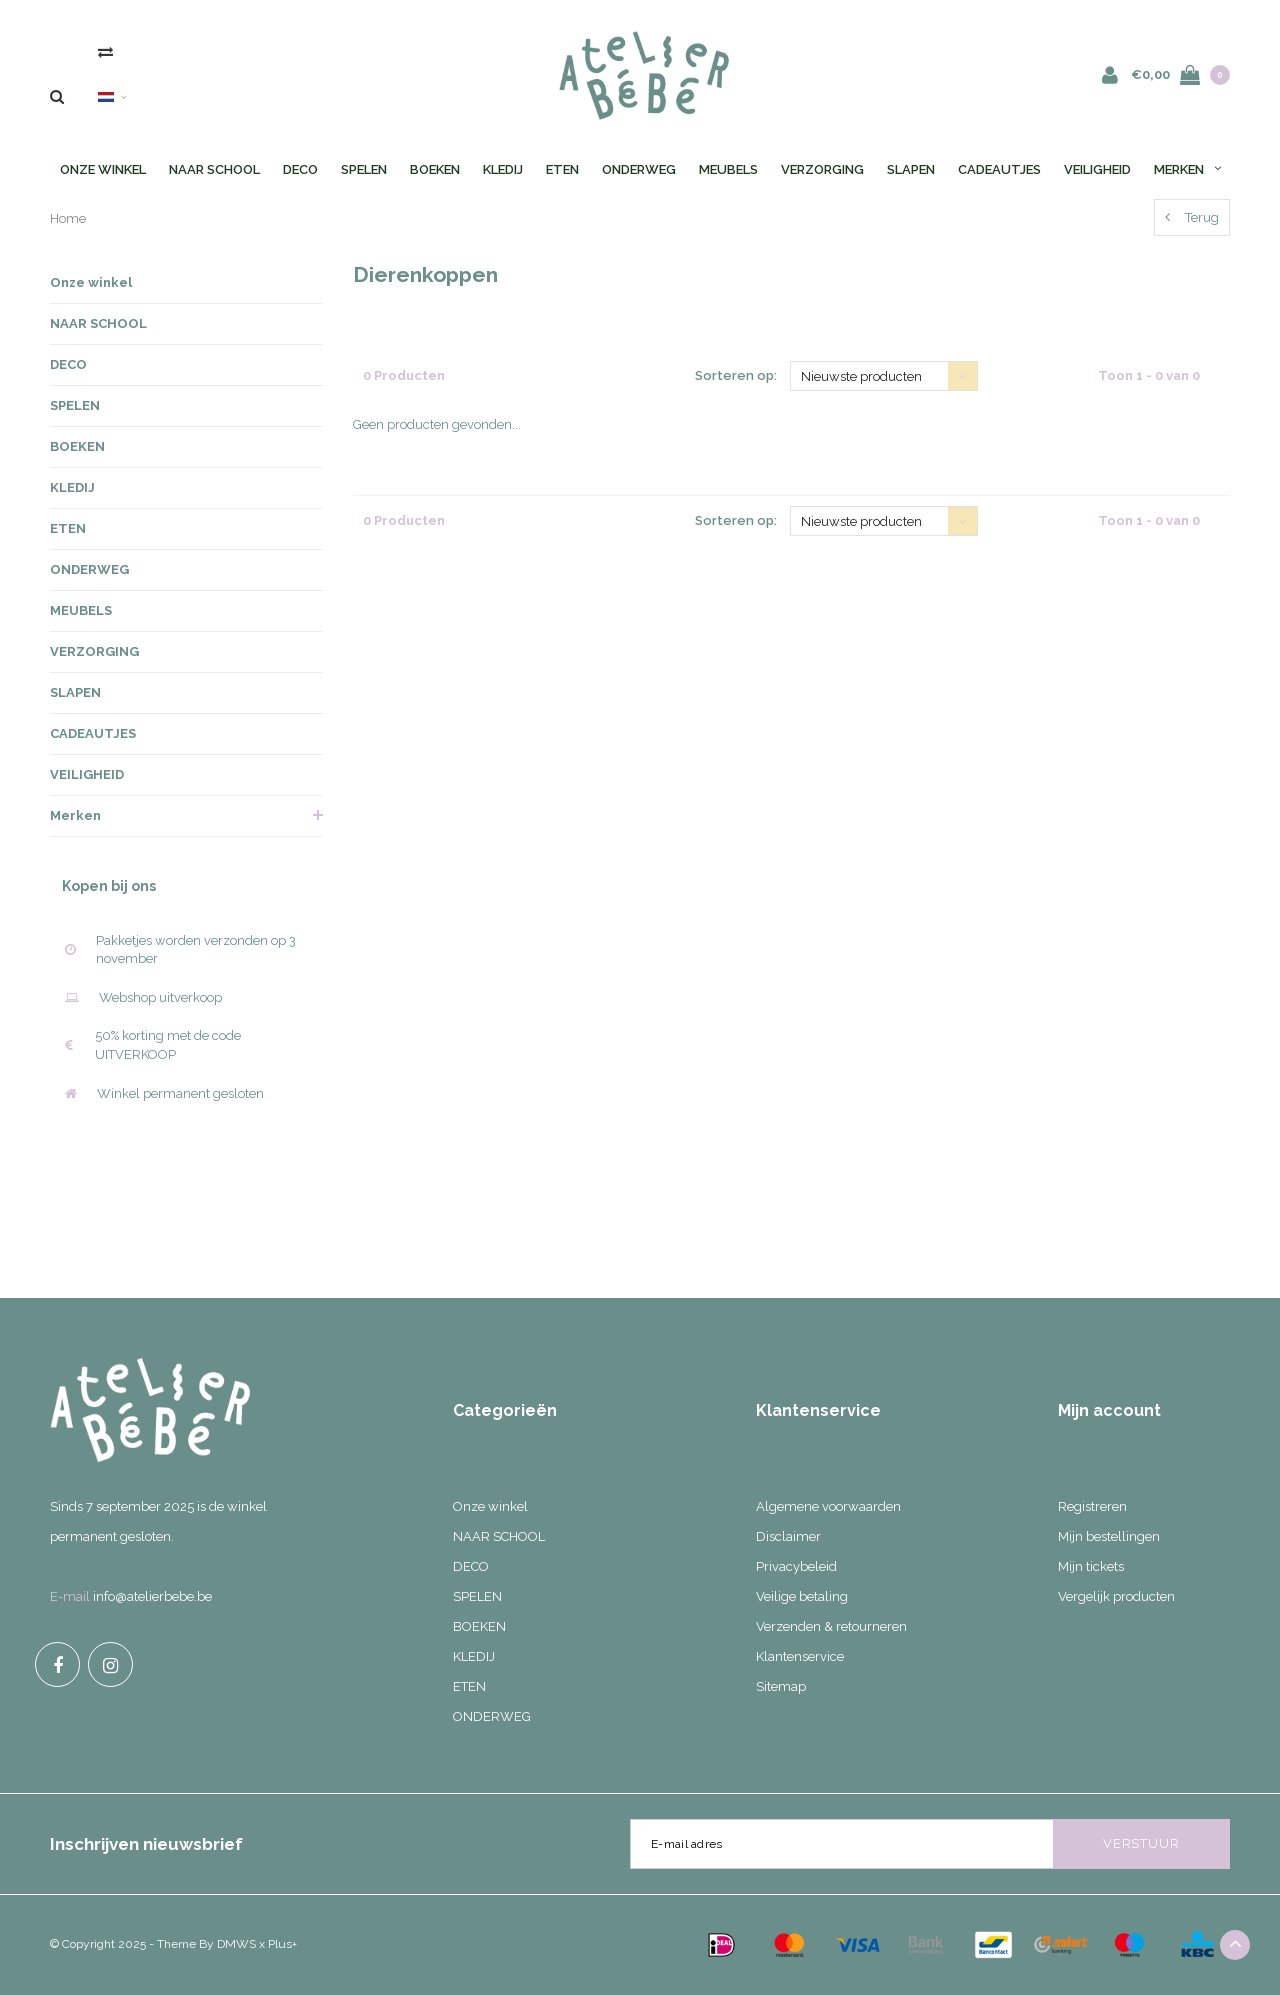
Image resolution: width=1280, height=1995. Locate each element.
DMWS (236, 1944)
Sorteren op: (736, 375)
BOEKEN (435, 169)
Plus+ (282, 1944)
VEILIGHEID (1097, 169)
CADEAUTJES (999, 169)
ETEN (562, 169)
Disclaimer (788, 1536)
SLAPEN (911, 169)
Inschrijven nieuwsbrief (146, 1844)
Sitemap (781, 1686)
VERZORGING (822, 169)
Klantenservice (800, 1656)
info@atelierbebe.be (152, 1596)
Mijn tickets (1091, 1566)
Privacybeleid (796, 1566)
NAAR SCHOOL (214, 169)
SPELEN (364, 169)
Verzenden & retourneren (831, 1626)
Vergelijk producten (1116, 1596)
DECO (300, 169)
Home (68, 218)
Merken (1187, 169)
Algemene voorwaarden (828, 1506)
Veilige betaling (802, 1596)
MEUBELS (728, 169)
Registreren (1092, 1506)
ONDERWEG (639, 169)
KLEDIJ (503, 169)
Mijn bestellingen (1109, 1536)
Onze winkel (103, 169)
